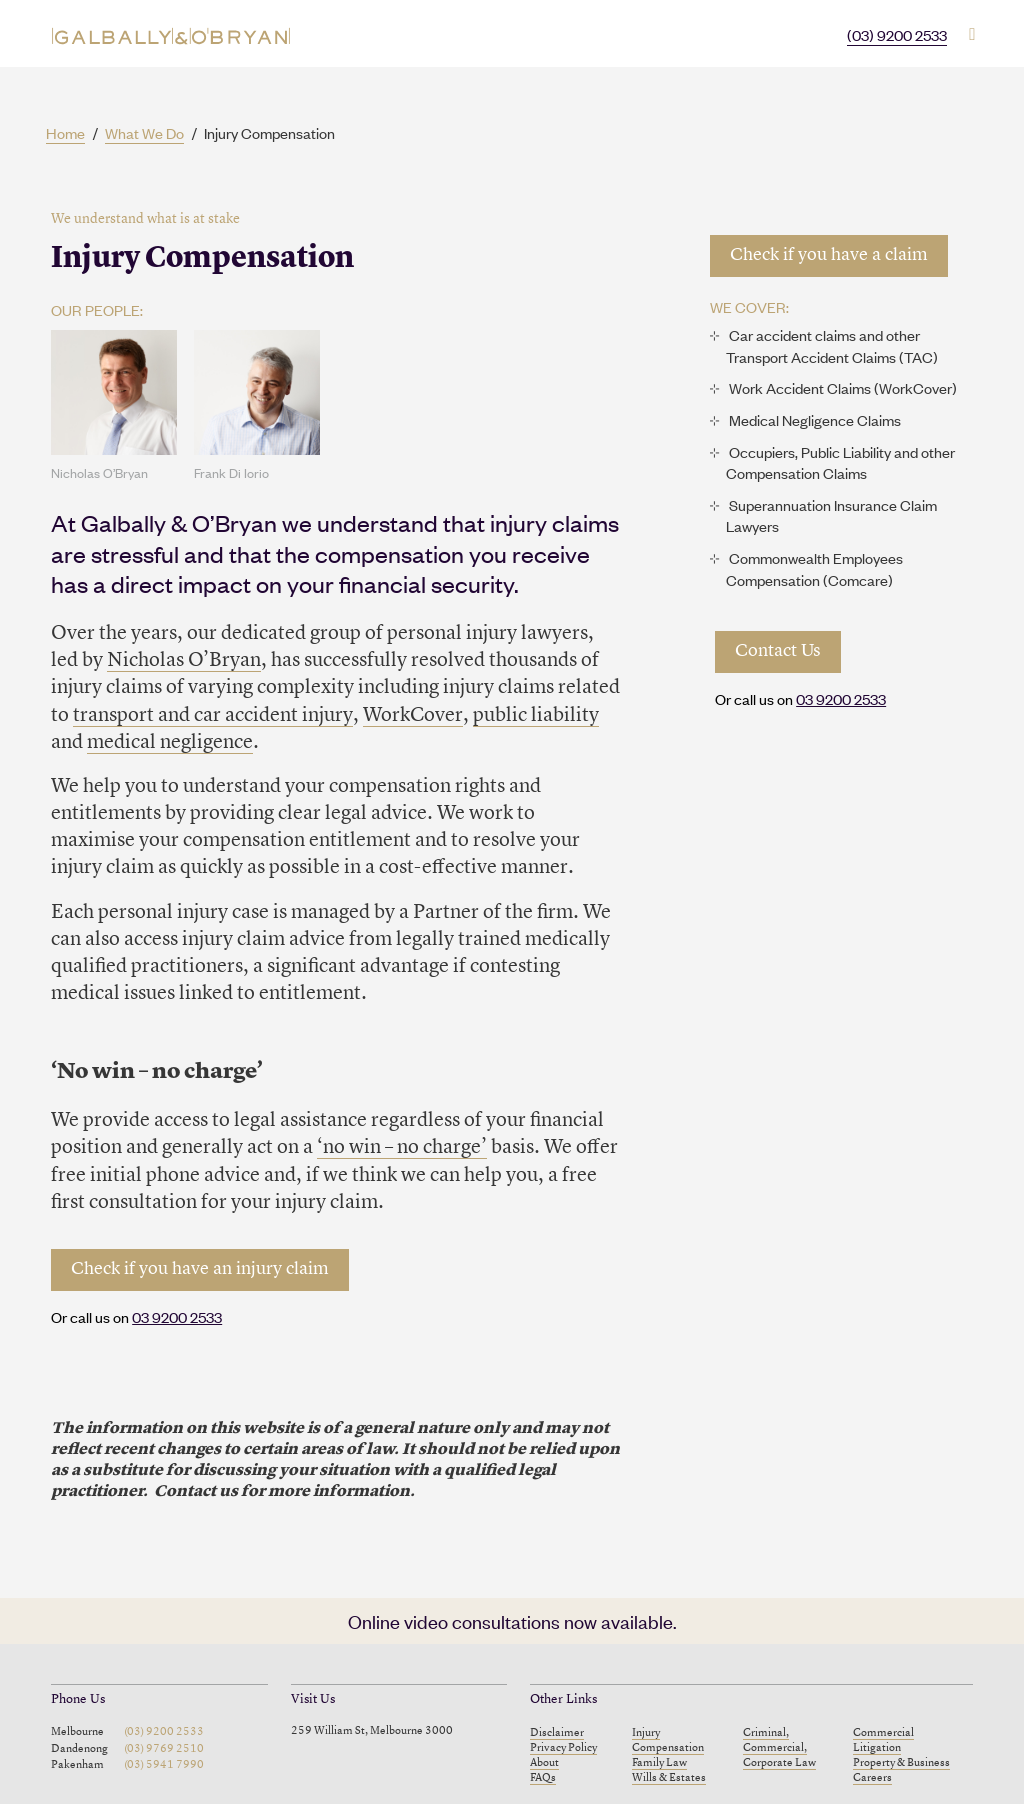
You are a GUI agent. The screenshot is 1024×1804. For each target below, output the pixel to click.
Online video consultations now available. (512, 1620)
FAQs (543, 1778)
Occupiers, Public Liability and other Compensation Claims (840, 462)
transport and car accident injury (213, 716)
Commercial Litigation (883, 1740)
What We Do (144, 132)
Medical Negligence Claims (815, 419)
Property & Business (901, 1763)
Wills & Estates (669, 1778)
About (544, 1763)
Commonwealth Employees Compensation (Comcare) (814, 568)
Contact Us (778, 651)
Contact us (196, 1492)
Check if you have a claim (829, 255)
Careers (872, 1778)
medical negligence (170, 743)
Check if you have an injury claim (200, 1269)
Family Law (659, 1763)
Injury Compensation (668, 1740)
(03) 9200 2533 (897, 34)
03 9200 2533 (177, 1316)
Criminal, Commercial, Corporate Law (779, 1748)
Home (65, 132)
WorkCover (413, 716)
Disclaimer (557, 1733)
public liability (536, 716)
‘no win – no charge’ (402, 1148)
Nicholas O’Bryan (184, 661)
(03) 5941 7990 (164, 1765)
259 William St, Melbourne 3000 (372, 1731)
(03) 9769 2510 (164, 1749)
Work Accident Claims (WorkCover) (843, 387)
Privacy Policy (563, 1748)
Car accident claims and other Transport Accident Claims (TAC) (832, 345)
